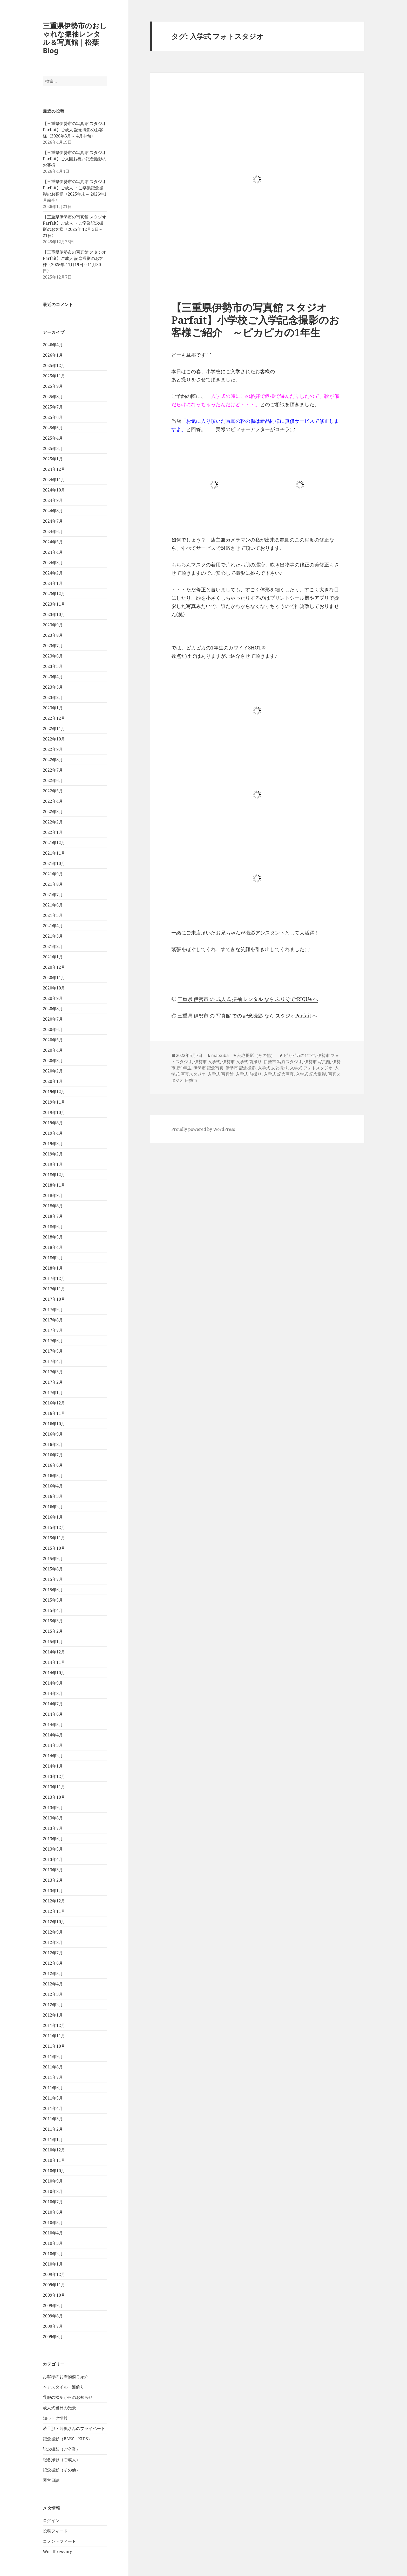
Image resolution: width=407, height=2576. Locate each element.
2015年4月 (53, 1610)
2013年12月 (54, 1776)
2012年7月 (53, 1953)
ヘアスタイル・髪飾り (63, 2387)
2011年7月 (53, 2077)
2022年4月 (53, 801)
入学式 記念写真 (279, 1074)
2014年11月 (54, 1662)
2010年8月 (53, 2191)
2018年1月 (53, 1268)
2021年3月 (53, 936)
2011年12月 (54, 2025)
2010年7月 (53, 2202)
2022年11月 (54, 728)
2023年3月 (53, 687)
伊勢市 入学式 (207, 1061)
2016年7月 (53, 1455)
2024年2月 (53, 573)
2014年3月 (53, 1745)
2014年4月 (53, 1735)
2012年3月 (53, 1994)
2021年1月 (53, 957)
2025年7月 (53, 407)
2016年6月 (53, 1465)
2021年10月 (54, 863)
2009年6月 (53, 2336)
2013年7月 (53, 1828)
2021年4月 (53, 926)
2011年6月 (53, 2087)
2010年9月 (53, 2181)
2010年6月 (53, 2212)
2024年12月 (54, 469)
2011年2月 (53, 2129)
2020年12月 (54, 967)
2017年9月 (53, 1309)
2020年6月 (53, 1029)
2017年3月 (53, 1372)
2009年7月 (53, 2326)
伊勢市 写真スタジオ (283, 1061)
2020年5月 (53, 1040)
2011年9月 (53, 2056)
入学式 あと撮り (273, 1068)
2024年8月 (53, 511)
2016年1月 (53, 1517)
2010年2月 (53, 2253)
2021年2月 (53, 946)
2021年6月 (53, 905)
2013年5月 (53, 1849)
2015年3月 (53, 1621)
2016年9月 (53, 1434)
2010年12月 (54, 2150)
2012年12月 (54, 1901)
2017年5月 (53, 1351)
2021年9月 (53, 874)
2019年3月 (53, 1143)
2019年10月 (54, 1112)
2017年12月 (54, 1278)
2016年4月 (53, 1486)
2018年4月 (53, 1247)
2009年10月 (54, 2295)
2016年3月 (53, 1496)
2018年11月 (54, 1185)
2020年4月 (53, 1050)
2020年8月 (53, 1009)
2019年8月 (53, 1123)
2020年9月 (53, 998)
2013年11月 (54, 1787)
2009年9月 (53, 2305)
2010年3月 (53, 2243)
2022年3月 (53, 811)
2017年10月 (54, 1299)
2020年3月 (53, 1060)
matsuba (220, 1055)
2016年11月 (54, 1413)
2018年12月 (54, 1175)
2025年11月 (54, 376)
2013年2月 (53, 1880)
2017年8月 (53, 1320)
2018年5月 (53, 1237)
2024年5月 (53, 542)
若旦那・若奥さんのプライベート (74, 2428)
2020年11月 (54, 977)
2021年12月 (54, 843)
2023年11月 (54, 604)
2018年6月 (53, 1226)
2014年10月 (54, 1672)
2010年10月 (54, 2170)
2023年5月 (53, 666)
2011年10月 (54, 2046)
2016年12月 (54, 1403)
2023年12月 (54, 594)
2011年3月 (53, 2119)
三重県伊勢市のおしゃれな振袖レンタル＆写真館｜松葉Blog (75, 38)
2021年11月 (54, 853)
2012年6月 (53, 1963)
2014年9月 (53, 1683)
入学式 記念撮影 (311, 1074)
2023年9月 (53, 625)
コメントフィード (59, 2541)
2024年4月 (53, 552)
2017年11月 (54, 1289)
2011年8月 (53, 2067)
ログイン (51, 2520)
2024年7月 (53, 521)
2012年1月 (53, 2015)
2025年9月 (53, 386)
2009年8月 (53, 2316)
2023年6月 (53, 656)
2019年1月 (53, 1164)
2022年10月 (54, 739)
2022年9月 (53, 749)
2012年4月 (53, 1984)
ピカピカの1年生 (299, 1055)
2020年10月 (54, 988)
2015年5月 (53, 1600)
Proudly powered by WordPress (203, 1129)
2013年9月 (53, 1807)
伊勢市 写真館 (317, 1061)
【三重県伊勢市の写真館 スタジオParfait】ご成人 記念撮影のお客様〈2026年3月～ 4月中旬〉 (74, 130)
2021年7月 (53, 894)
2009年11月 (54, 2285)
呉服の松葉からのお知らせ (68, 2397)
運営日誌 (51, 2480)
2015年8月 (53, 1569)
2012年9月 (53, 1932)
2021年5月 (53, 915)
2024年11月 (54, 479)
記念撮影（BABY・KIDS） (67, 2439)
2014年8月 (53, 1693)
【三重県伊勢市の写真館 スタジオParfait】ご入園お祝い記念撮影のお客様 (74, 159)
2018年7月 (53, 1216)
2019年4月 (53, 1133)
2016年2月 (53, 1506)
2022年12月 (54, 718)
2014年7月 (53, 1704)
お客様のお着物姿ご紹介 (66, 2376)
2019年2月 (53, 1154)
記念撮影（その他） (61, 2470)
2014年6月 (53, 1714)
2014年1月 (53, 1766)
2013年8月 (53, 1818)
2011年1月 (53, 2139)
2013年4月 (53, 1859)
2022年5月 (53, 791)
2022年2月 (53, 822)
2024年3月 (53, 562)
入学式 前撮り (249, 1074)
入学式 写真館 (221, 1074)
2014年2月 (53, 1755)
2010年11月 (54, 2160)
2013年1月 (53, 1890)
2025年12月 (54, 365)
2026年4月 (53, 345)
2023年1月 (53, 708)
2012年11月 (54, 1911)
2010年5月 (53, 2222)
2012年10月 (54, 1921)
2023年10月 (54, 614)
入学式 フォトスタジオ (311, 1068)
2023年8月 (53, 635)
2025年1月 (53, 459)
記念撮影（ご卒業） (61, 2449)
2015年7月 (53, 1579)
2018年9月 (53, 1195)
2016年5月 (53, 1475)
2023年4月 (53, 677)
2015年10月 (54, 1548)
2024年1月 (53, 583)
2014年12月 (54, 1652)
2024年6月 (53, 531)
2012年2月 (53, 2004)
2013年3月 (53, 1870)
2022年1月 (53, 832)
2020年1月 (53, 1081)
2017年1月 (53, 1392)
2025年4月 (53, 438)
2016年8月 (53, 1444)
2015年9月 (53, 1558)
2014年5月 (53, 1724)
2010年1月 (53, 2264)
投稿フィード (55, 2531)
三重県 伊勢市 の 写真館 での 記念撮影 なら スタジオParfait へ (247, 1015)
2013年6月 (53, 1838)
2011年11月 (54, 2036)
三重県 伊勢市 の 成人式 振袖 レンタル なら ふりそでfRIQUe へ (248, 999)
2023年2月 (53, 697)
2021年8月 (53, 884)
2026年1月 (53, 355)
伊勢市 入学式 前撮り (242, 1061)
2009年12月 (54, 2274)
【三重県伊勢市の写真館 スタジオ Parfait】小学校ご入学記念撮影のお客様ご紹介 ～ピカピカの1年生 (255, 319)
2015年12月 (54, 1527)
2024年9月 (53, 500)
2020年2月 (53, 1071)
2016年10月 (54, 1424)
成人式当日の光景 (59, 2408)
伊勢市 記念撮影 (241, 1068)
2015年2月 (53, 1631)
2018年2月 (53, 1258)
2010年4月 (53, 2233)
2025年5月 (53, 428)
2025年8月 (53, 396)
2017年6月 (53, 1341)
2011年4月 (53, 2108)
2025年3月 (53, 448)
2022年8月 (53, 760)
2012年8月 (53, 1942)
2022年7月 (53, 770)
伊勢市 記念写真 (208, 1068)
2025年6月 (53, 417)
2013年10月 (54, 1797)
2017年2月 (53, 1382)
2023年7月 (53, 645)
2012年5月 (53, 1973)
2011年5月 (53, 2098)
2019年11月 (54, 1102)
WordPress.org (57, 2551)
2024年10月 (54, 490)
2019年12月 (54, 1092)
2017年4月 (53, 1361)
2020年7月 (53, 1019)
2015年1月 (53, 1641)
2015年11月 (54, 1538)
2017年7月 (53, 1330)
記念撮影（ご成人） (61, 2459)
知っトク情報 (55, 2418)
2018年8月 (53, 1206)
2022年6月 (53, 780)
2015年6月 (53, 1589)
